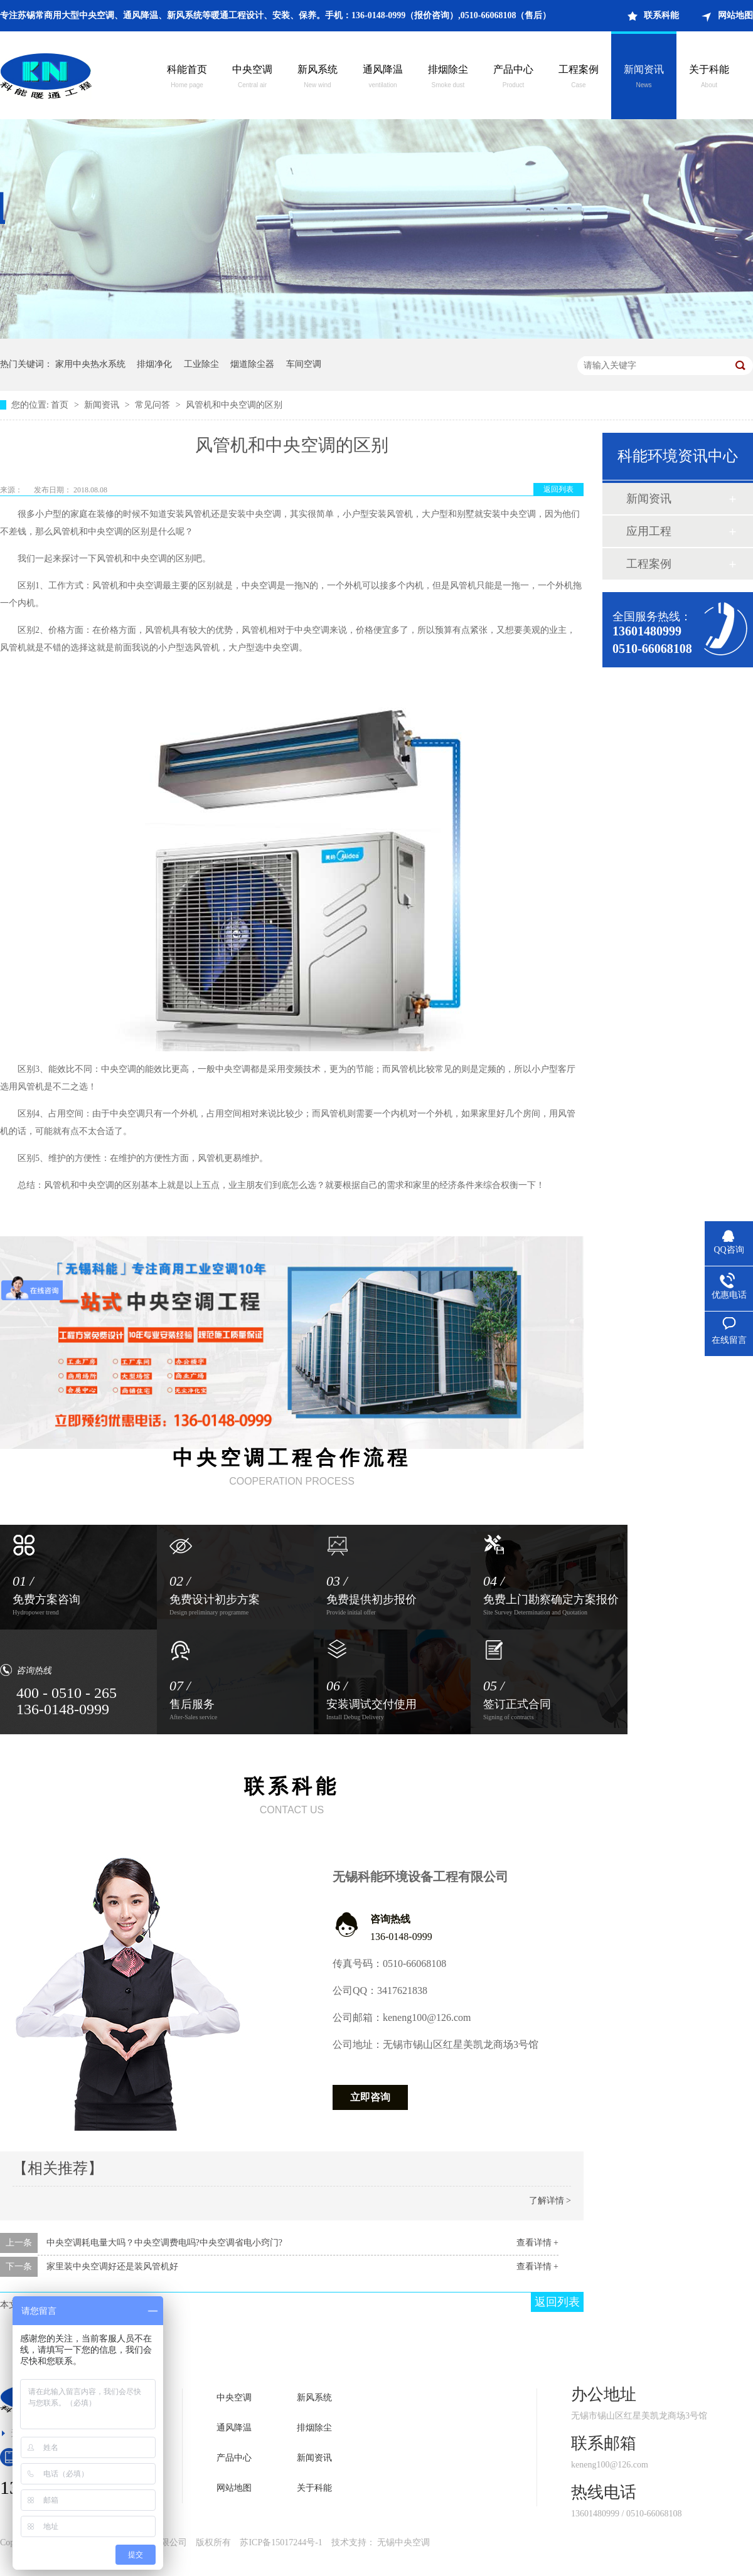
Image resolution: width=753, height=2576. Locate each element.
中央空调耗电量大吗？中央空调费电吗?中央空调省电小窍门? (164, 2242)
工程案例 (578, 78)
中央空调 (252, 78)
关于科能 (709, 78)
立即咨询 (370, 2097)
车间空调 (303, 364)
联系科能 (661, 15)
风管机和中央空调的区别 (234, 405)
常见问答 (154, 405)
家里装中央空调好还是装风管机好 (112, 2266)
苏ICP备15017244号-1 (281, 2542)
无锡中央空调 (403, 2542)
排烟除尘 (448, 78)
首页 (61, 405)
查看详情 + (537, 2242)
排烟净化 (154, 364)
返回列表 (558, 489)
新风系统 (317, 78)
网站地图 (735, 15)
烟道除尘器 (252, 364)
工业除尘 (201, 364)
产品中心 (513, 78)
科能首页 (187, 78)
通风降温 (383, 78)
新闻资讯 (644, 78)
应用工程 (648, 531)
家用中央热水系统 (90, 364)
